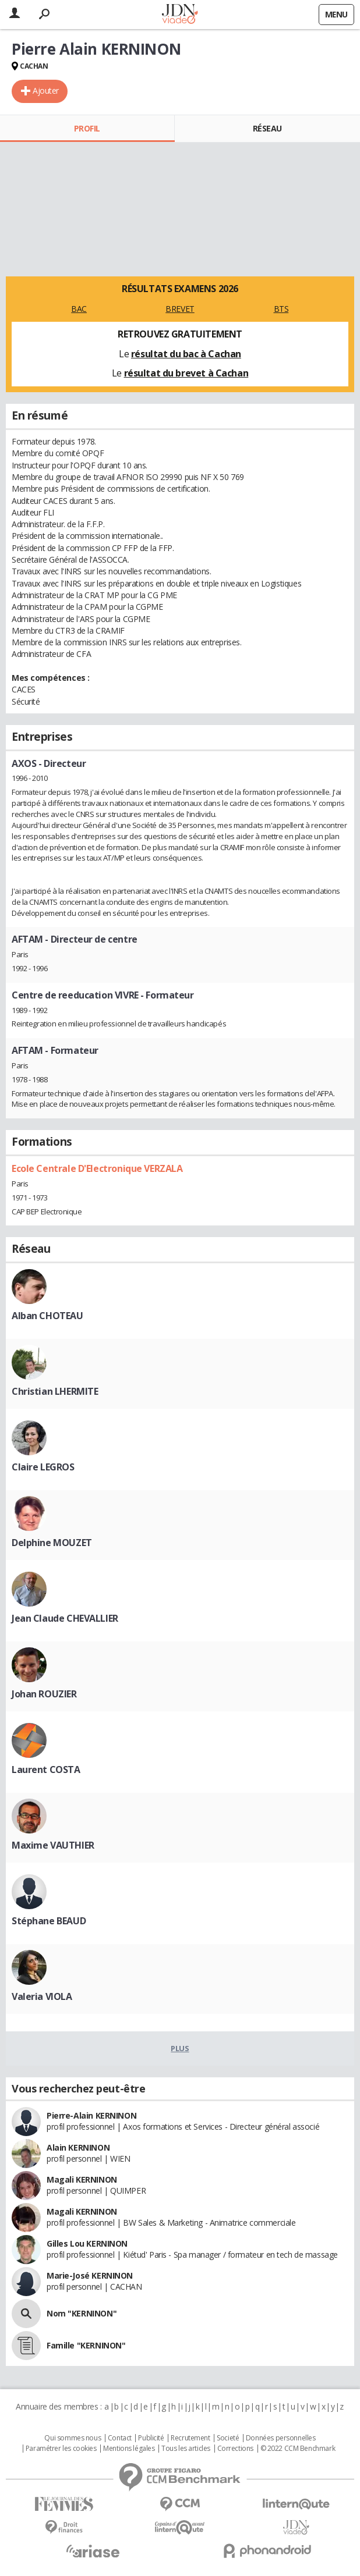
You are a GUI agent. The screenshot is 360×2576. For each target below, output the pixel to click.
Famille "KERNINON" (86, 2345)
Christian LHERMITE (55, 1391)
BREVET (179, 308)
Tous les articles (185, 2448)
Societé (228, 2438)
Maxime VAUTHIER (53, 1845)
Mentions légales (128, 2448)
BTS (281, 308)
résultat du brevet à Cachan (186, 373)
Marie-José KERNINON (90, 2275)
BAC (79, 308)
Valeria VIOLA (42, 1996)
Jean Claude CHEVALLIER (65, 1618)
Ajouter (46, 90)
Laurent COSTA (46, 1769)
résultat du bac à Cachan (186, 353)
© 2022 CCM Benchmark (298, 2448)
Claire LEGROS (43, 1467)
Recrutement (190, 2438)
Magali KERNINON (82, 2179)
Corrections (235, 2448)
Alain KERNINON (78, 2147)
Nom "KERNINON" (82, 2313)
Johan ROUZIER (44, 1693)
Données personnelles (281, 2438)
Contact (120, 2438)
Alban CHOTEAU (47, 1315)
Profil (87, 128)
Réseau (267, 128)
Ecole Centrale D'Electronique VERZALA (97, 1168)
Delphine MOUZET (52, 1542)
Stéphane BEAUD (49, 1920)
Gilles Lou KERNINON (87, 2243)
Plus (180, 2048)
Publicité (151, 2438)
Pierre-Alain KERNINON (91, 2115)
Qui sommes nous (72, 2438)
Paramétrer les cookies (61, 2448)
